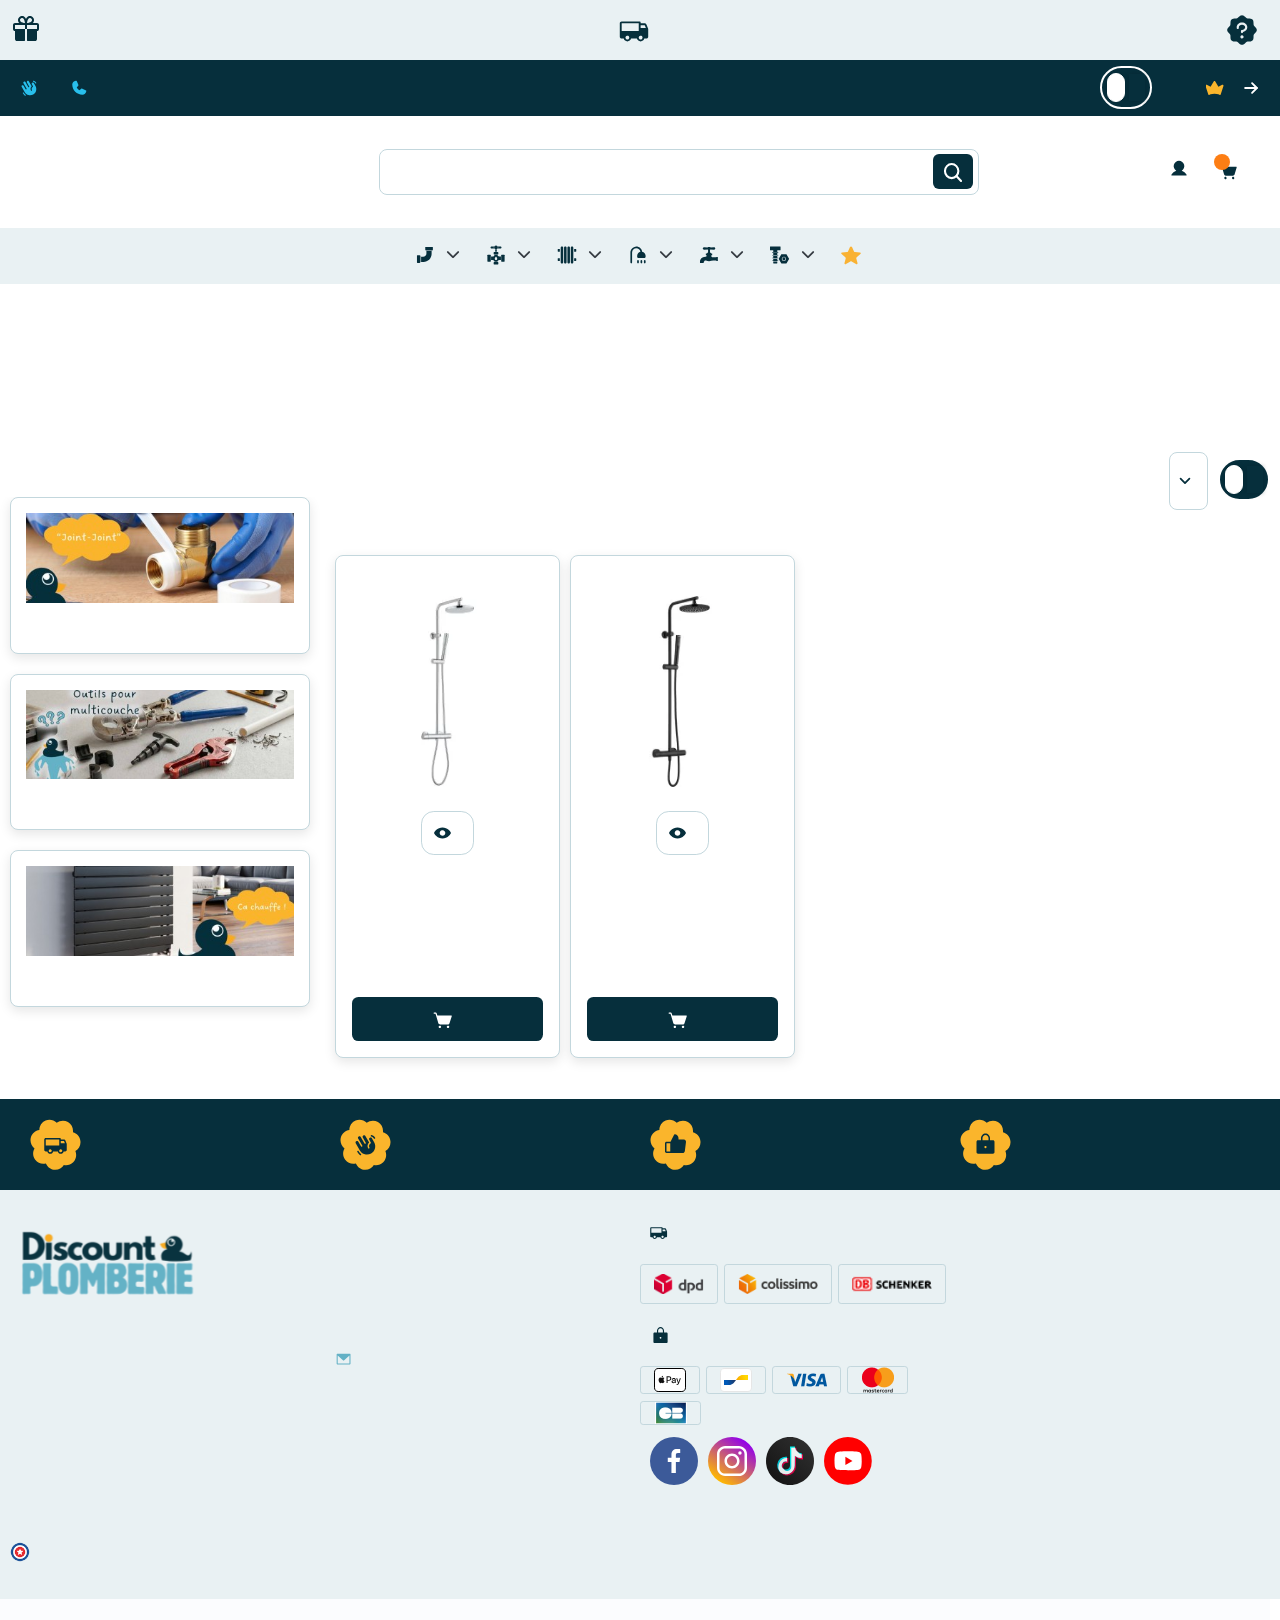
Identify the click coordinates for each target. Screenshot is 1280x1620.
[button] (1234, 171)
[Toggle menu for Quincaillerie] (808, 254)
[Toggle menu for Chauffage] (595, 254)
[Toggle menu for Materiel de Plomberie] (524, 254)
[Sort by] (1188, 481)
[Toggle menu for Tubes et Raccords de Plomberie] (453, 254)
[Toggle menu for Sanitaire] (666, 254)
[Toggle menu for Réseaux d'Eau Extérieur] (737, 254)
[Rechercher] (953, 172)
